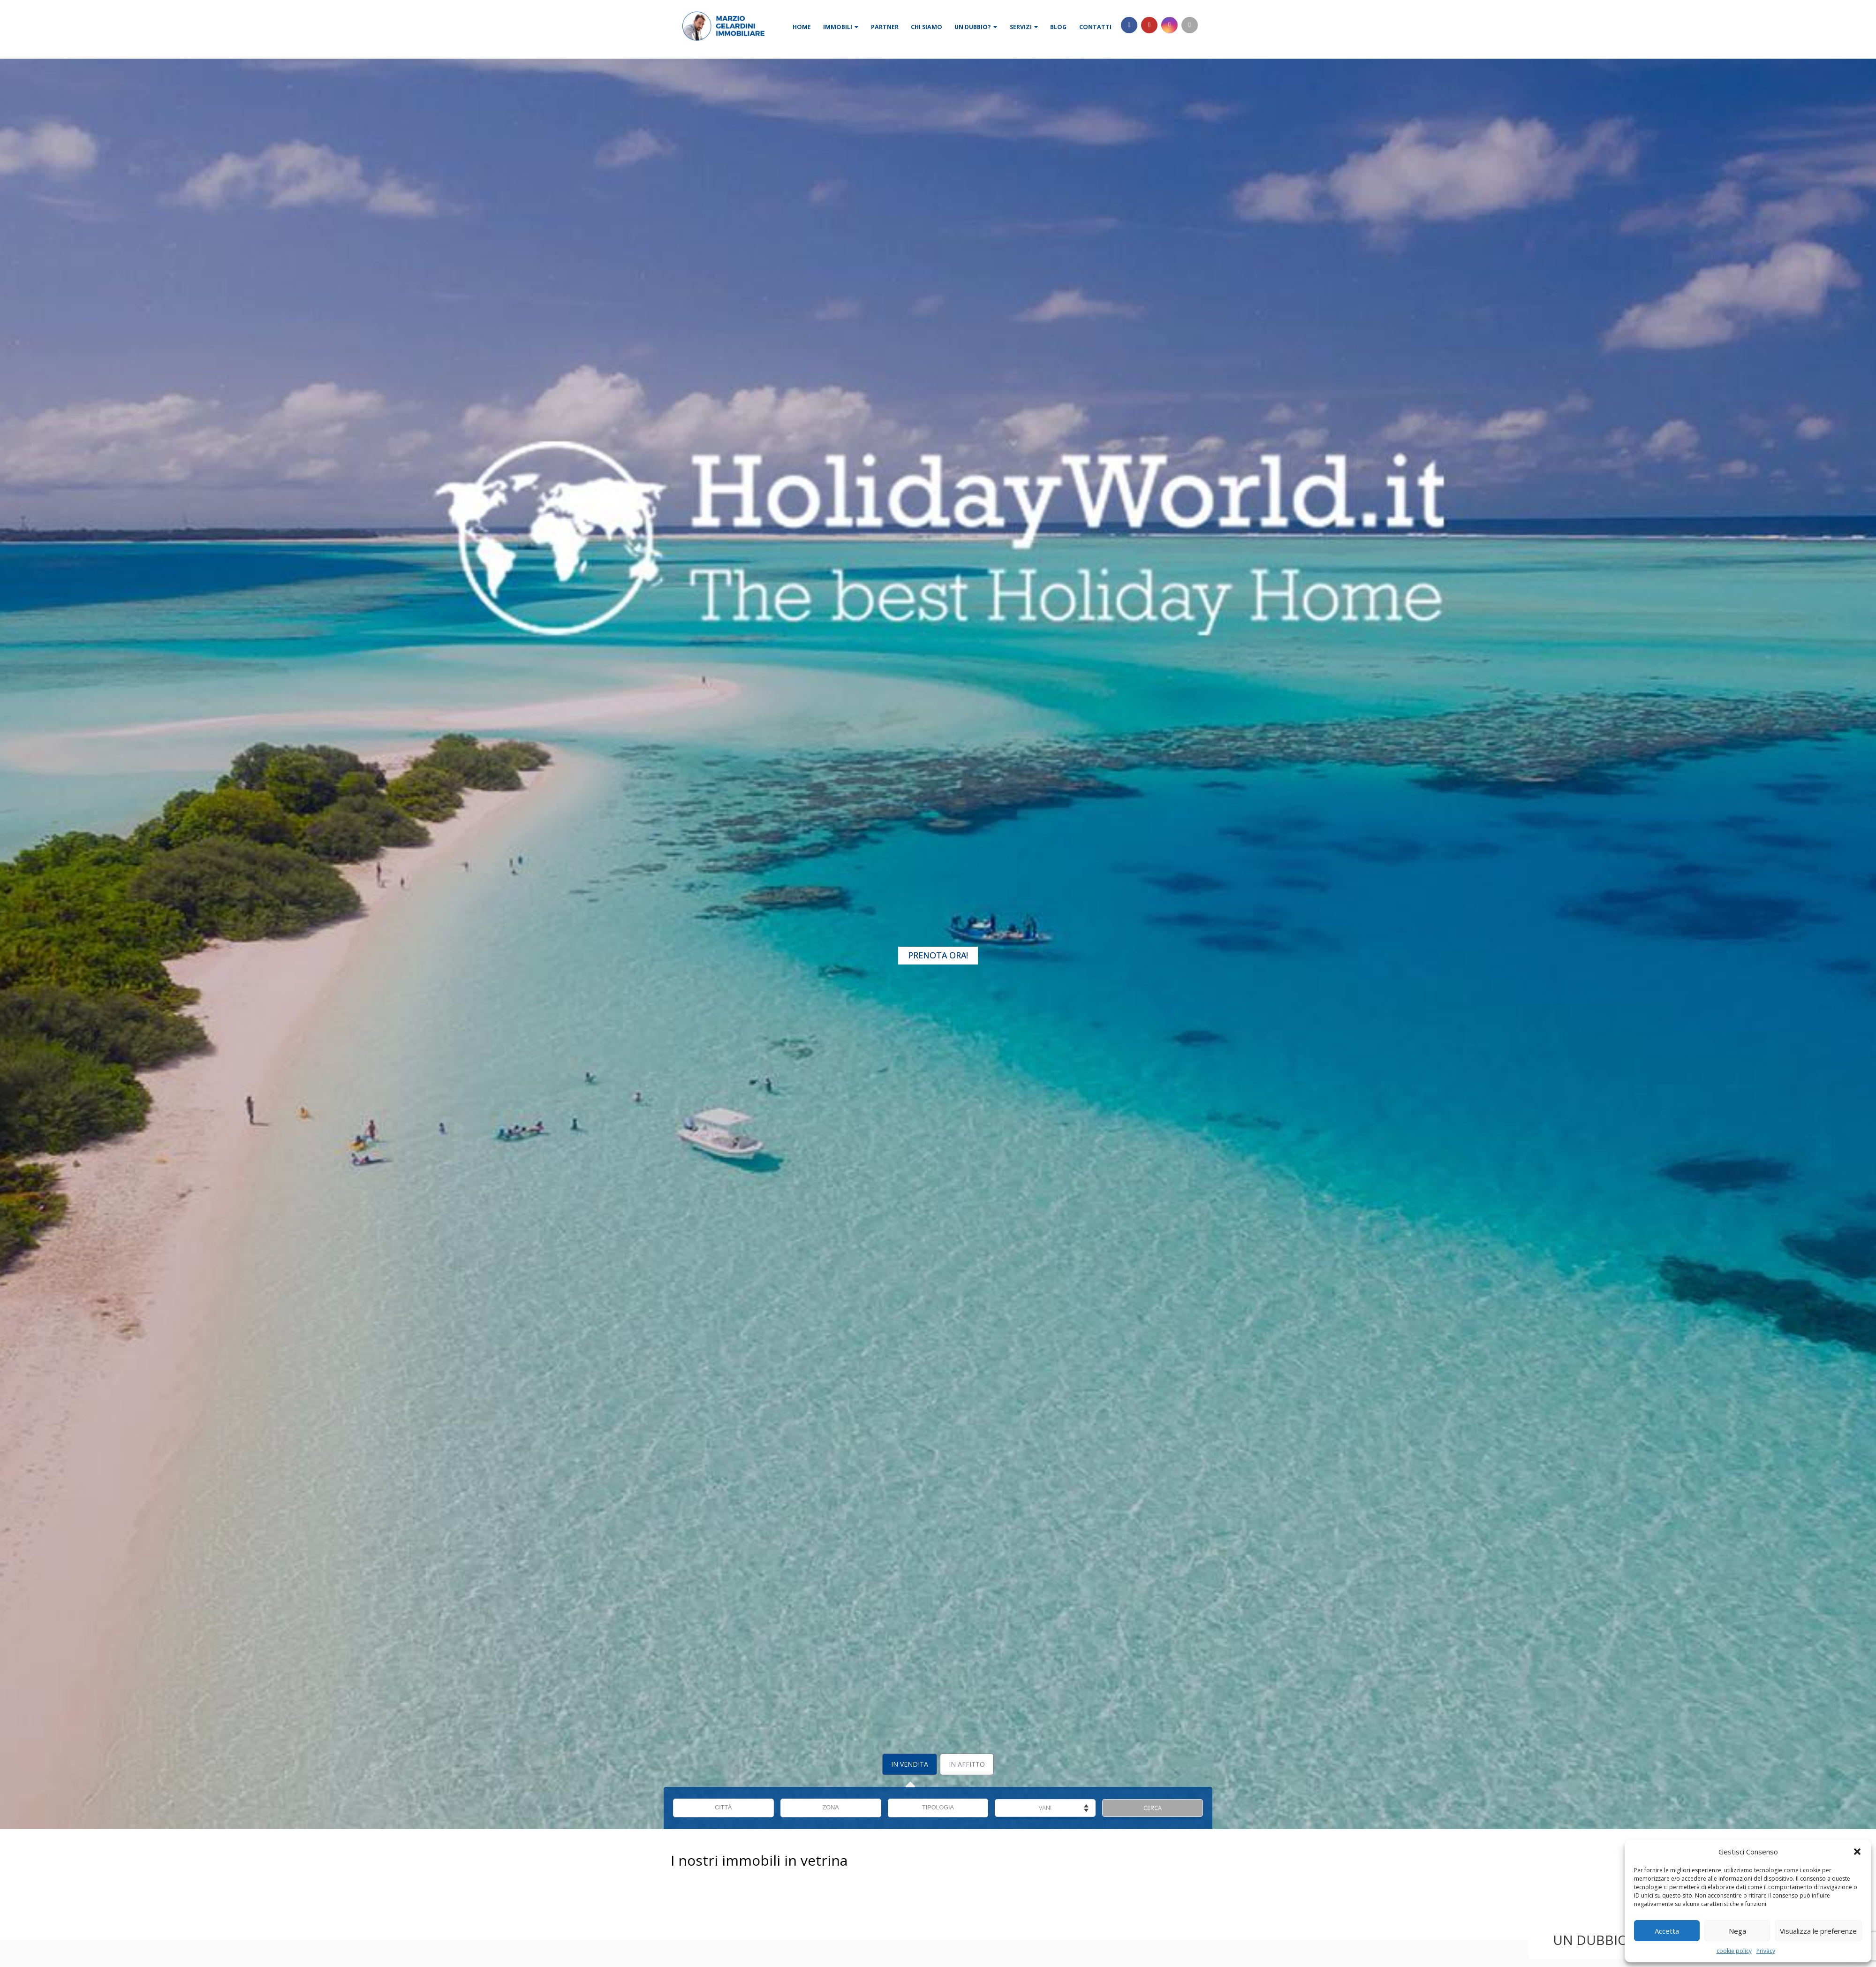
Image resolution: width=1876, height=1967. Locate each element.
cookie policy (1734, 1951)
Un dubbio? (975, 27)
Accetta (1667, 1931)
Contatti (1095, 27)
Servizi (1024, 27)
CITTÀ (723, 1807)
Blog (1058, 27)
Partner (885, 27)
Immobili (840, 27)
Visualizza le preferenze (1818, 1931)
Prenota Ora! (938, 955)
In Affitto (967, 1764)
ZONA (831, 1807)
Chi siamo (926, 27)
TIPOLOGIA (938, 1807)
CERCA (1152, 1808)
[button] (1857, 1851)
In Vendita (909, 1764)
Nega (1737, 1931)
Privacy (1765, 1951)
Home (802, 27)
